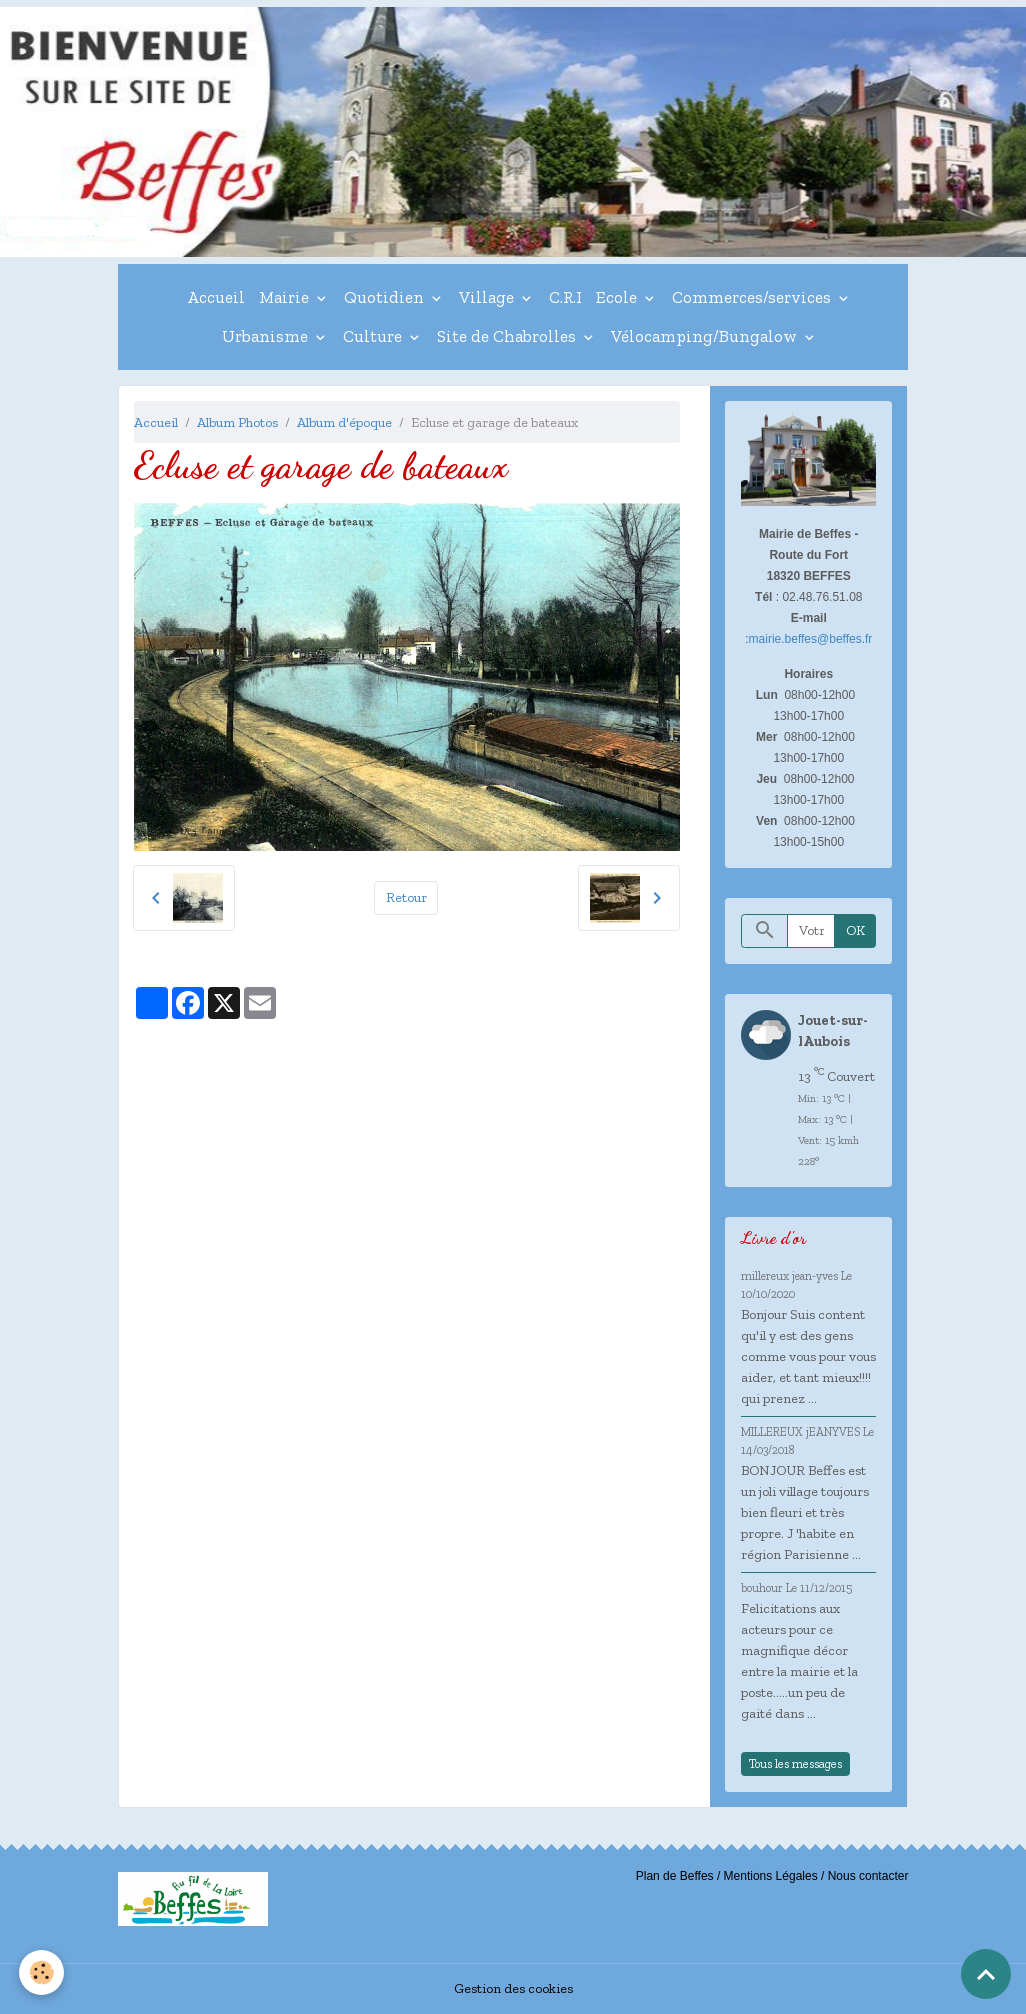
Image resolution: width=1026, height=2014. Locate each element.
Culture (374, 336)
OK (855, 930)
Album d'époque (344, 422)
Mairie (286, 297)
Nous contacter (868, 1876)
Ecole (618, 297)
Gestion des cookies (513, 1988)
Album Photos (237, 422)
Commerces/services (753, 297)
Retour (406, 897)
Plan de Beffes (675, 1876)
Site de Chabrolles (508, 336)
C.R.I (565, 297)
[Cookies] (42, 1972)
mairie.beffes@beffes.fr (811, 639)
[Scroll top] (986, 1974)
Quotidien (386, 297)
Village (488, 297)
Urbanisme (267, 336)
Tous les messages (795, 1763)
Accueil (216, 297)
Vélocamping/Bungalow (706, 336)
